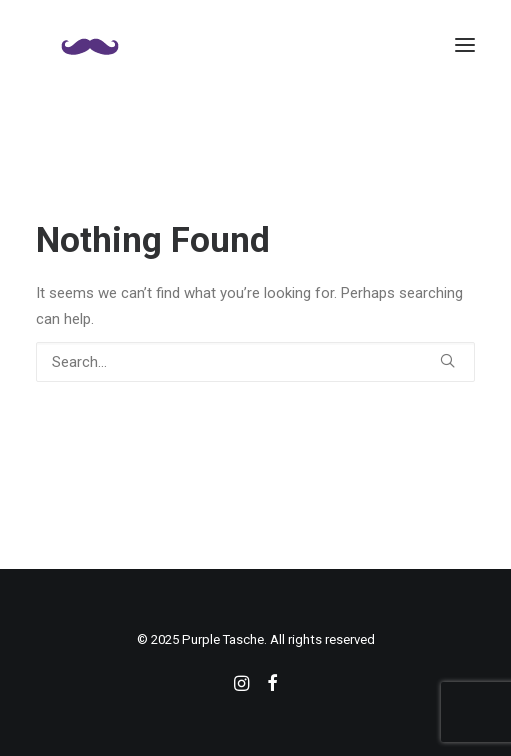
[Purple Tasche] (90, 44)
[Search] (255, 362)
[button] (465, 44)
